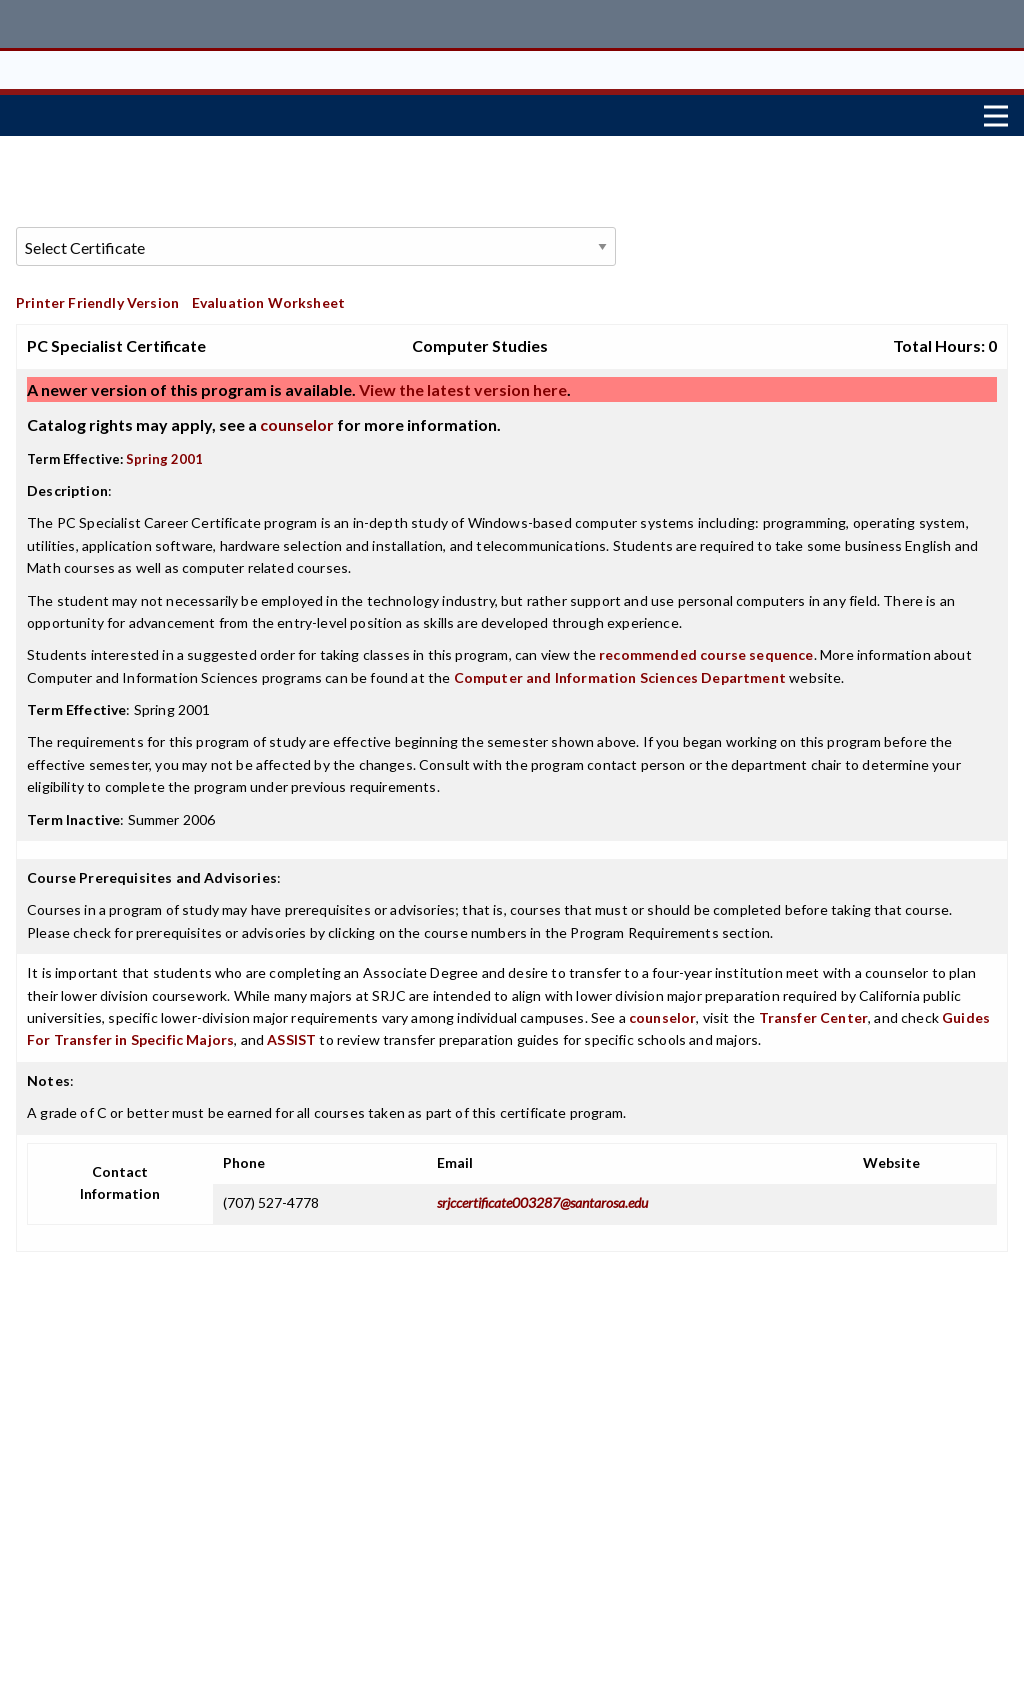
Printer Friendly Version (97, 297)
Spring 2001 (164, 454)
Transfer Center (814, 1012)
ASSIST (291, 1035)
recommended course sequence (706, 650)
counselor (297, 419)
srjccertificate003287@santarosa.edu (542, 1197)
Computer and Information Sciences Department (620, 672)
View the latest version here (461, 384)
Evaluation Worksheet (268, 297)
